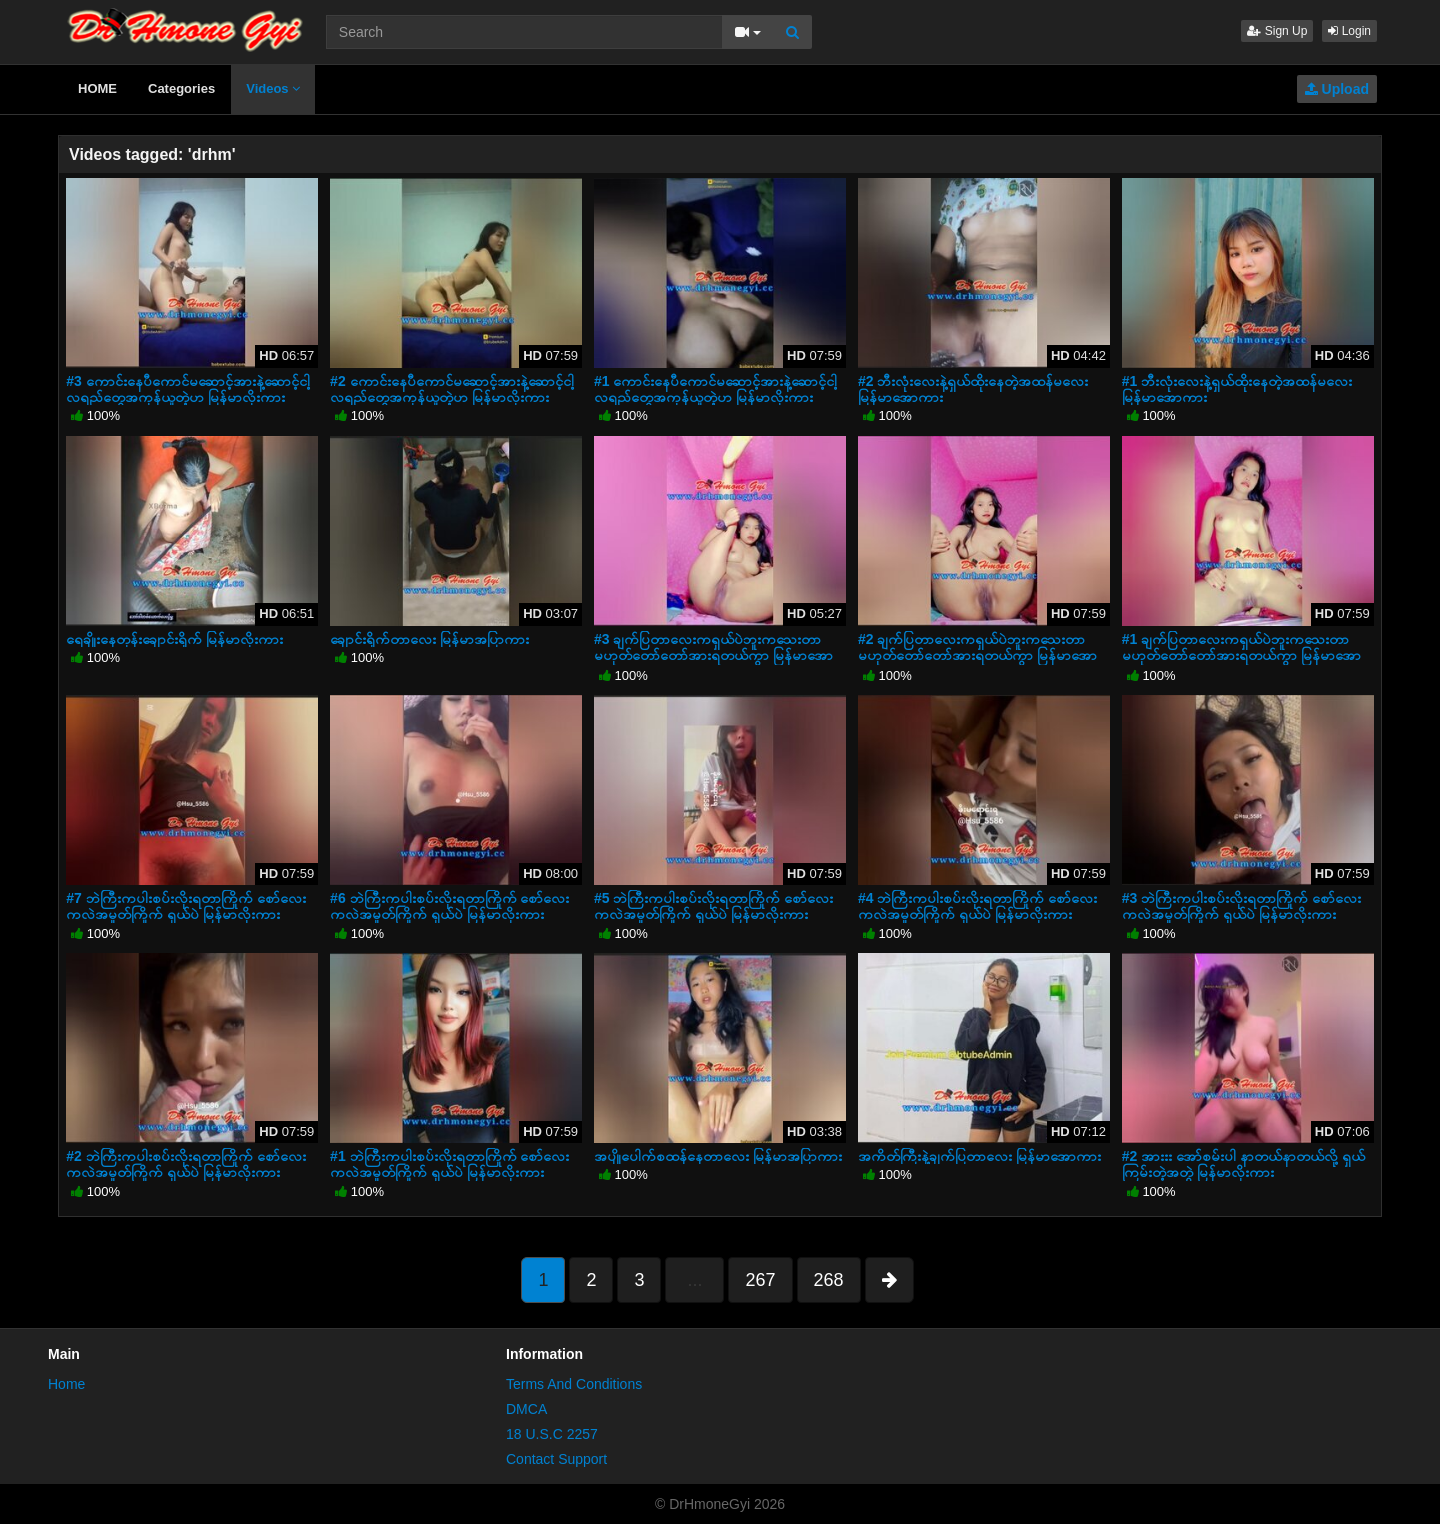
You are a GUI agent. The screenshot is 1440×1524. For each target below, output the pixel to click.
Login (1349, 31)
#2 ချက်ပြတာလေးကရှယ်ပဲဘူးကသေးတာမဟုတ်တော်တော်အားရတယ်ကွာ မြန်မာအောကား (977, 655)
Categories (181, 88)
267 (760, 1280)
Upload (1337, 89)
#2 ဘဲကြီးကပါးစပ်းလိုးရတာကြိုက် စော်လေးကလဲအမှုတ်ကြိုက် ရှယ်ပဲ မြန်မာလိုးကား (185, 1164)
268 (829, 1280)
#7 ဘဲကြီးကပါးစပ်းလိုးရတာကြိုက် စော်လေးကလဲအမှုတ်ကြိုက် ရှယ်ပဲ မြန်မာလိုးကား (185, 906)
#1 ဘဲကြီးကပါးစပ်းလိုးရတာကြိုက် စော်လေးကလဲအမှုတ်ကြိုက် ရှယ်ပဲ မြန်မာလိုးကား (449, 1164)
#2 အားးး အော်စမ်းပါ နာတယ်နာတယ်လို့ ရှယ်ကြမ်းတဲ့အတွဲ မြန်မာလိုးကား (1243, 1164)
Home (66, 1384)
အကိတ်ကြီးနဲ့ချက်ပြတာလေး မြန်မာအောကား (979, 1156)
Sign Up (1277, 31)
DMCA (526, 1409)
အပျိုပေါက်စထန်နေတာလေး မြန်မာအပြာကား (718, 1156)
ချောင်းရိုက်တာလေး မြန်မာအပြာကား (429, 639)
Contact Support (556, 1459)
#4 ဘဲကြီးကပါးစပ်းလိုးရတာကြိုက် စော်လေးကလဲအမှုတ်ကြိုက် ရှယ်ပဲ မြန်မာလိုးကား (977, 906)
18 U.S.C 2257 (552, 1434)
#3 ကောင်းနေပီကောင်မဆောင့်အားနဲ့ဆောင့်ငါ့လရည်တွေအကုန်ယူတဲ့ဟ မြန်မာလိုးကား (187, 389)
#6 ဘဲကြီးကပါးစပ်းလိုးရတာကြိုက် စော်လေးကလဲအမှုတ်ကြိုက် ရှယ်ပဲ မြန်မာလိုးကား (449, 906)
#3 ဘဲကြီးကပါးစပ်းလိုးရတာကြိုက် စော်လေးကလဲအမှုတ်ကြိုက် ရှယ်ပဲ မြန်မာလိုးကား (1241, 906)
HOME (97, 88)
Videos (273, 88)
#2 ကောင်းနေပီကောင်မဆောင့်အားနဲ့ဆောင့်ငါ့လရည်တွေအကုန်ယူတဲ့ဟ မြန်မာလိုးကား (451, 389)
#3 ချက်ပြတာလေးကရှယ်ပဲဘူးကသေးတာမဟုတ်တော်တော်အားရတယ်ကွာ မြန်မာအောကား (713, 655)
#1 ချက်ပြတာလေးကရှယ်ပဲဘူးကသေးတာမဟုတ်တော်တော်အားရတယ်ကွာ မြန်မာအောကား (1241, 655)
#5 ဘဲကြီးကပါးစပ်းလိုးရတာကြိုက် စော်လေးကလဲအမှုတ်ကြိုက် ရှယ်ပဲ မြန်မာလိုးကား (713, 906)
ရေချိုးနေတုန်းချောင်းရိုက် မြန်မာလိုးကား (174, 639)
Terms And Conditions (574, 1384)
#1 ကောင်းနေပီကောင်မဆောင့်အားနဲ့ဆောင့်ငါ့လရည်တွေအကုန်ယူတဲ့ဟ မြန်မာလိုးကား (715, 389)
